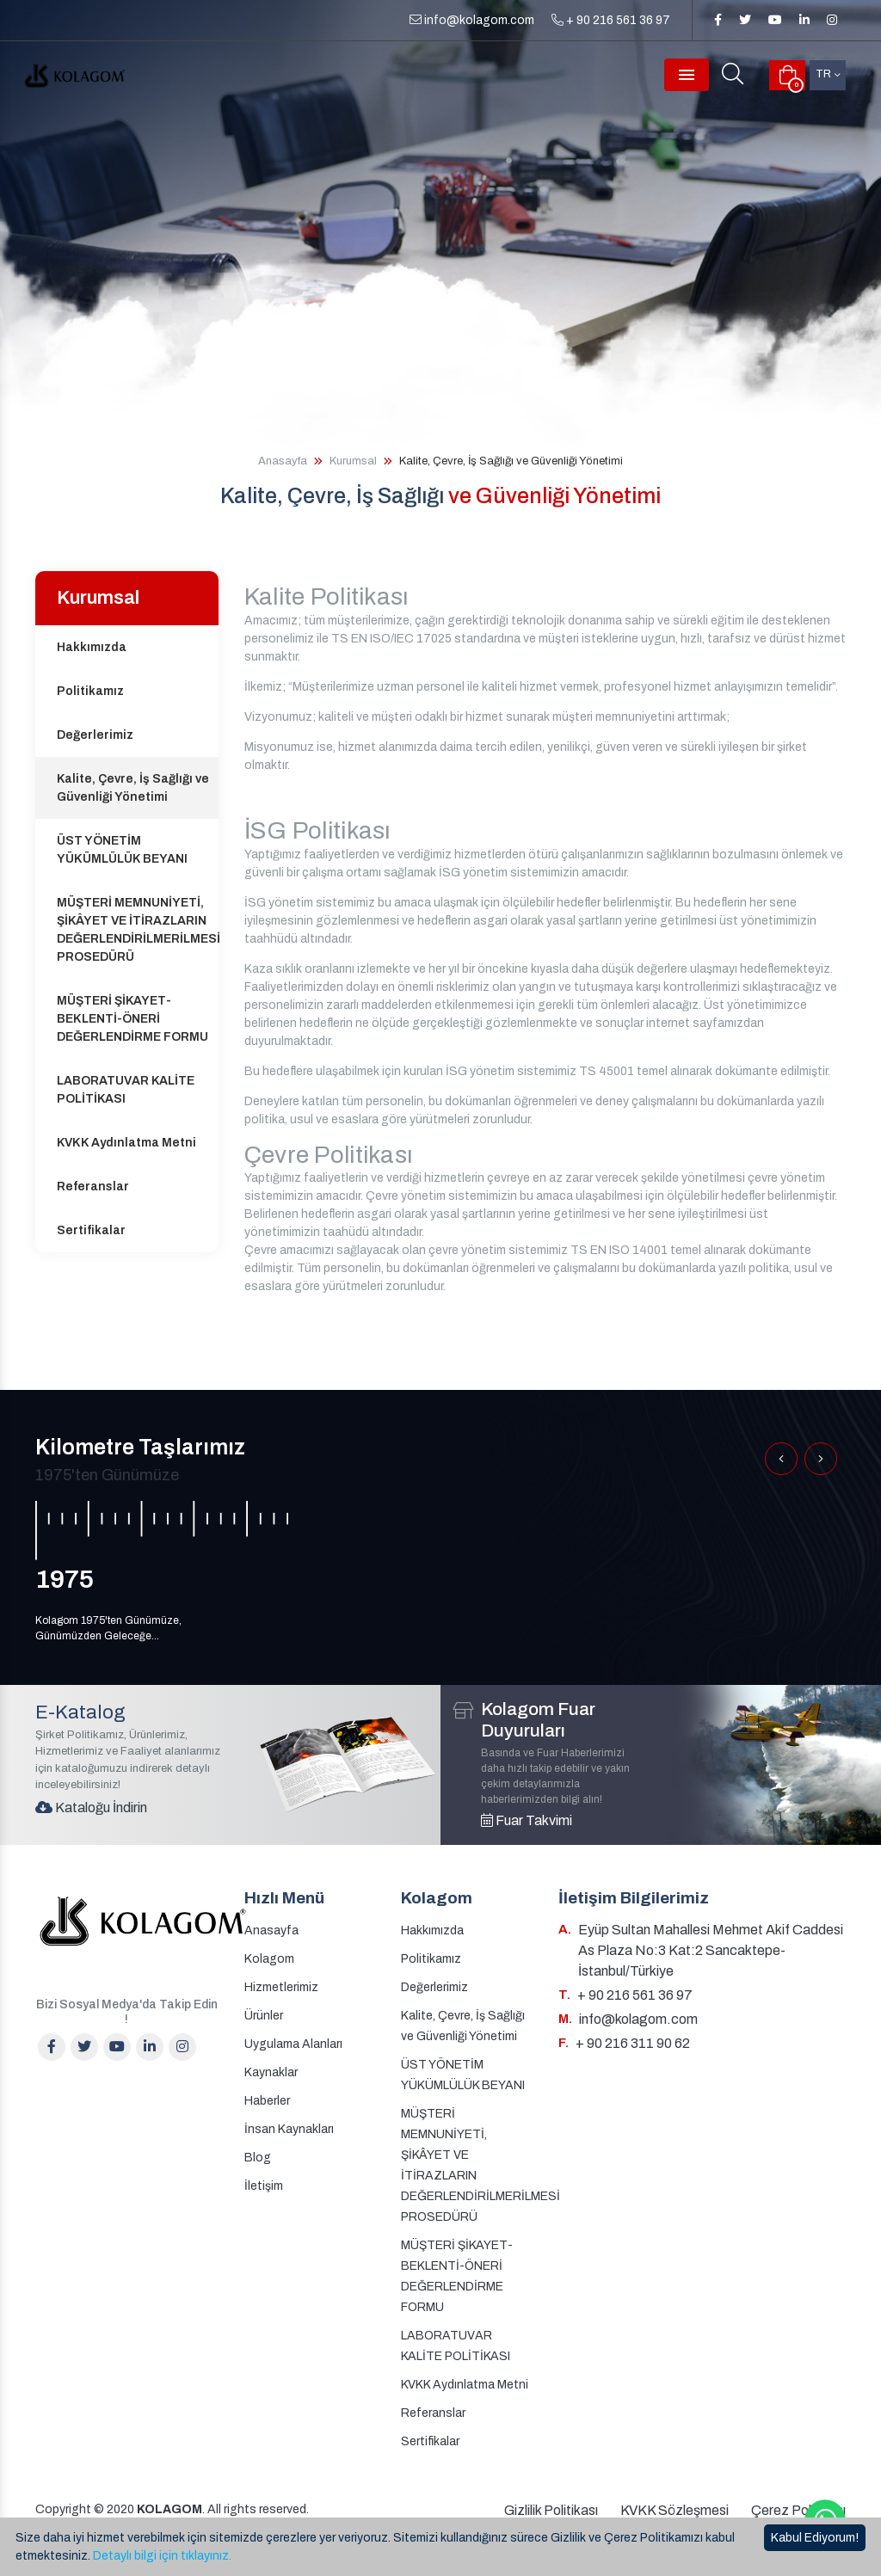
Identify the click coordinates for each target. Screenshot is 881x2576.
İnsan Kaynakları (289, 2129)
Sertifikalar (91, 1230)
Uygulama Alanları (293, 2044)
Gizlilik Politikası (551, 2510)
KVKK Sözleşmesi (674, 2510)
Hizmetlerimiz (281, 1987)
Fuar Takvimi (526, 1820)
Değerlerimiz (95, 735)
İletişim (263, 2185)
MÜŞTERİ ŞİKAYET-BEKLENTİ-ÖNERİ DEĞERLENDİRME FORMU (132, 1018)
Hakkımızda (91, 647)
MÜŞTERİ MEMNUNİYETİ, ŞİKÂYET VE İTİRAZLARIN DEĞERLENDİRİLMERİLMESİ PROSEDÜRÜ (138, 929)
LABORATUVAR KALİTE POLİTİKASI (125, 1089)
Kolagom (269, 1958)
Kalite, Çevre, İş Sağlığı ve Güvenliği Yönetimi (133, 787)
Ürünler (263, 2015)
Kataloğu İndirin (91, 1807)
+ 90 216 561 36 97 (610, 20)
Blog (257, 2157)
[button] (781, 1458)
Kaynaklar (271, 2072)
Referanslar (93, 1186)
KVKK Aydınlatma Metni (126, 1142)
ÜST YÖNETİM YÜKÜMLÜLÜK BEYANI (122, 849)
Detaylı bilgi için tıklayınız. (162, 2555)
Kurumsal (353, 461)
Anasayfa (282, 461)
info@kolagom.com (472, 20)
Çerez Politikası (798, 2510)
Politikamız (90, 691)
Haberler (267, 2100)
